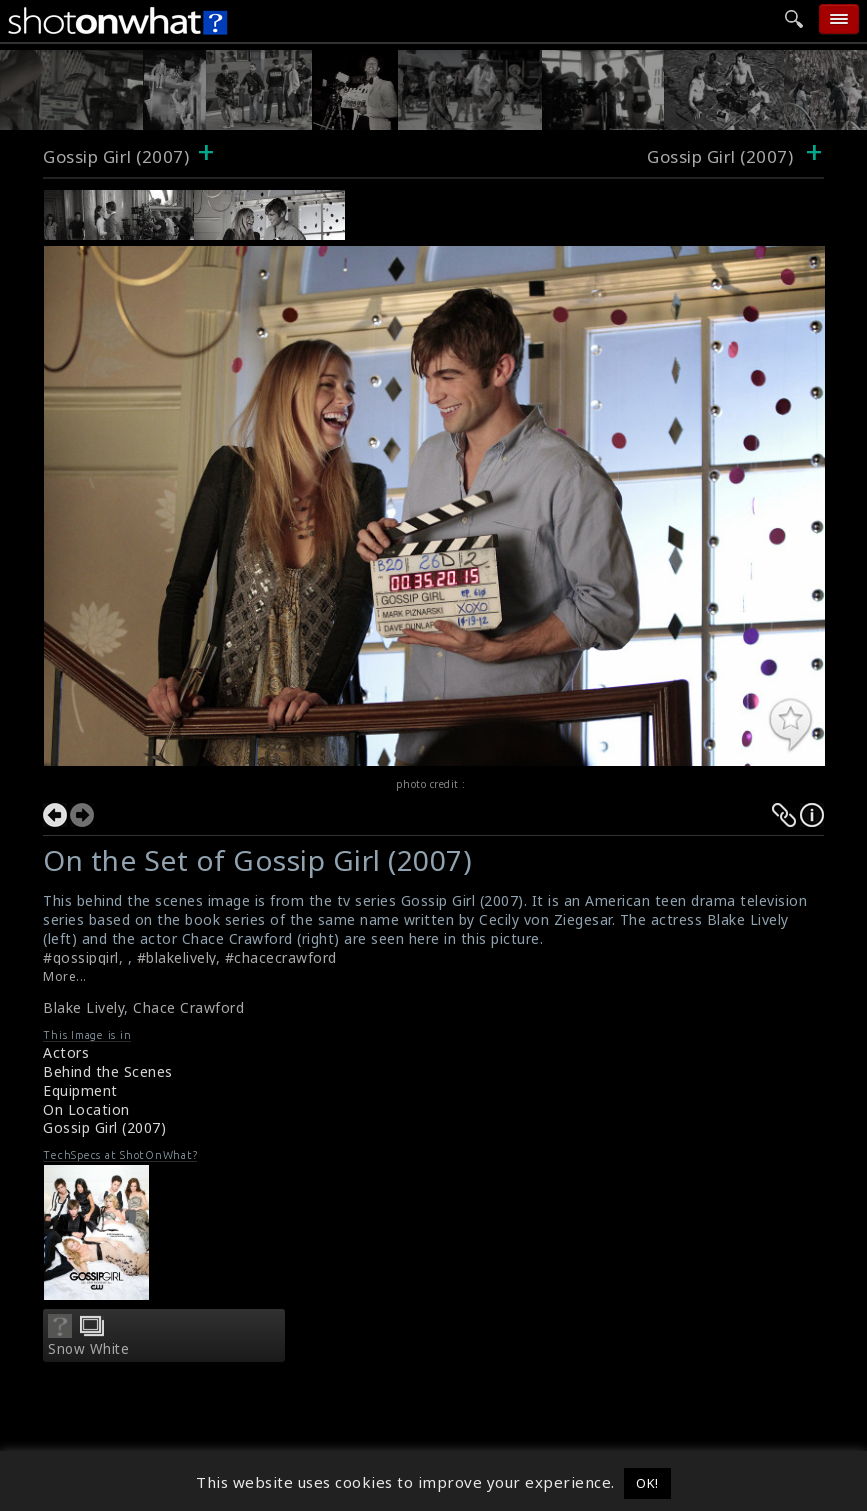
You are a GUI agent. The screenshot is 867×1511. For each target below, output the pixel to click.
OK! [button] (647, 1483)
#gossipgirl (81, 957)
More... (65, 976)
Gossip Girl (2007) (116, 156)
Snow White (88, 1349)
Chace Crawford (188, 1007)
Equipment (80, 1090)
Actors (66, 1052)
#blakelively (176, 957)
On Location (86, 1109)
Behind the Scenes (108, 1071)
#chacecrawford (281, 957)
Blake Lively (83, 1007)
